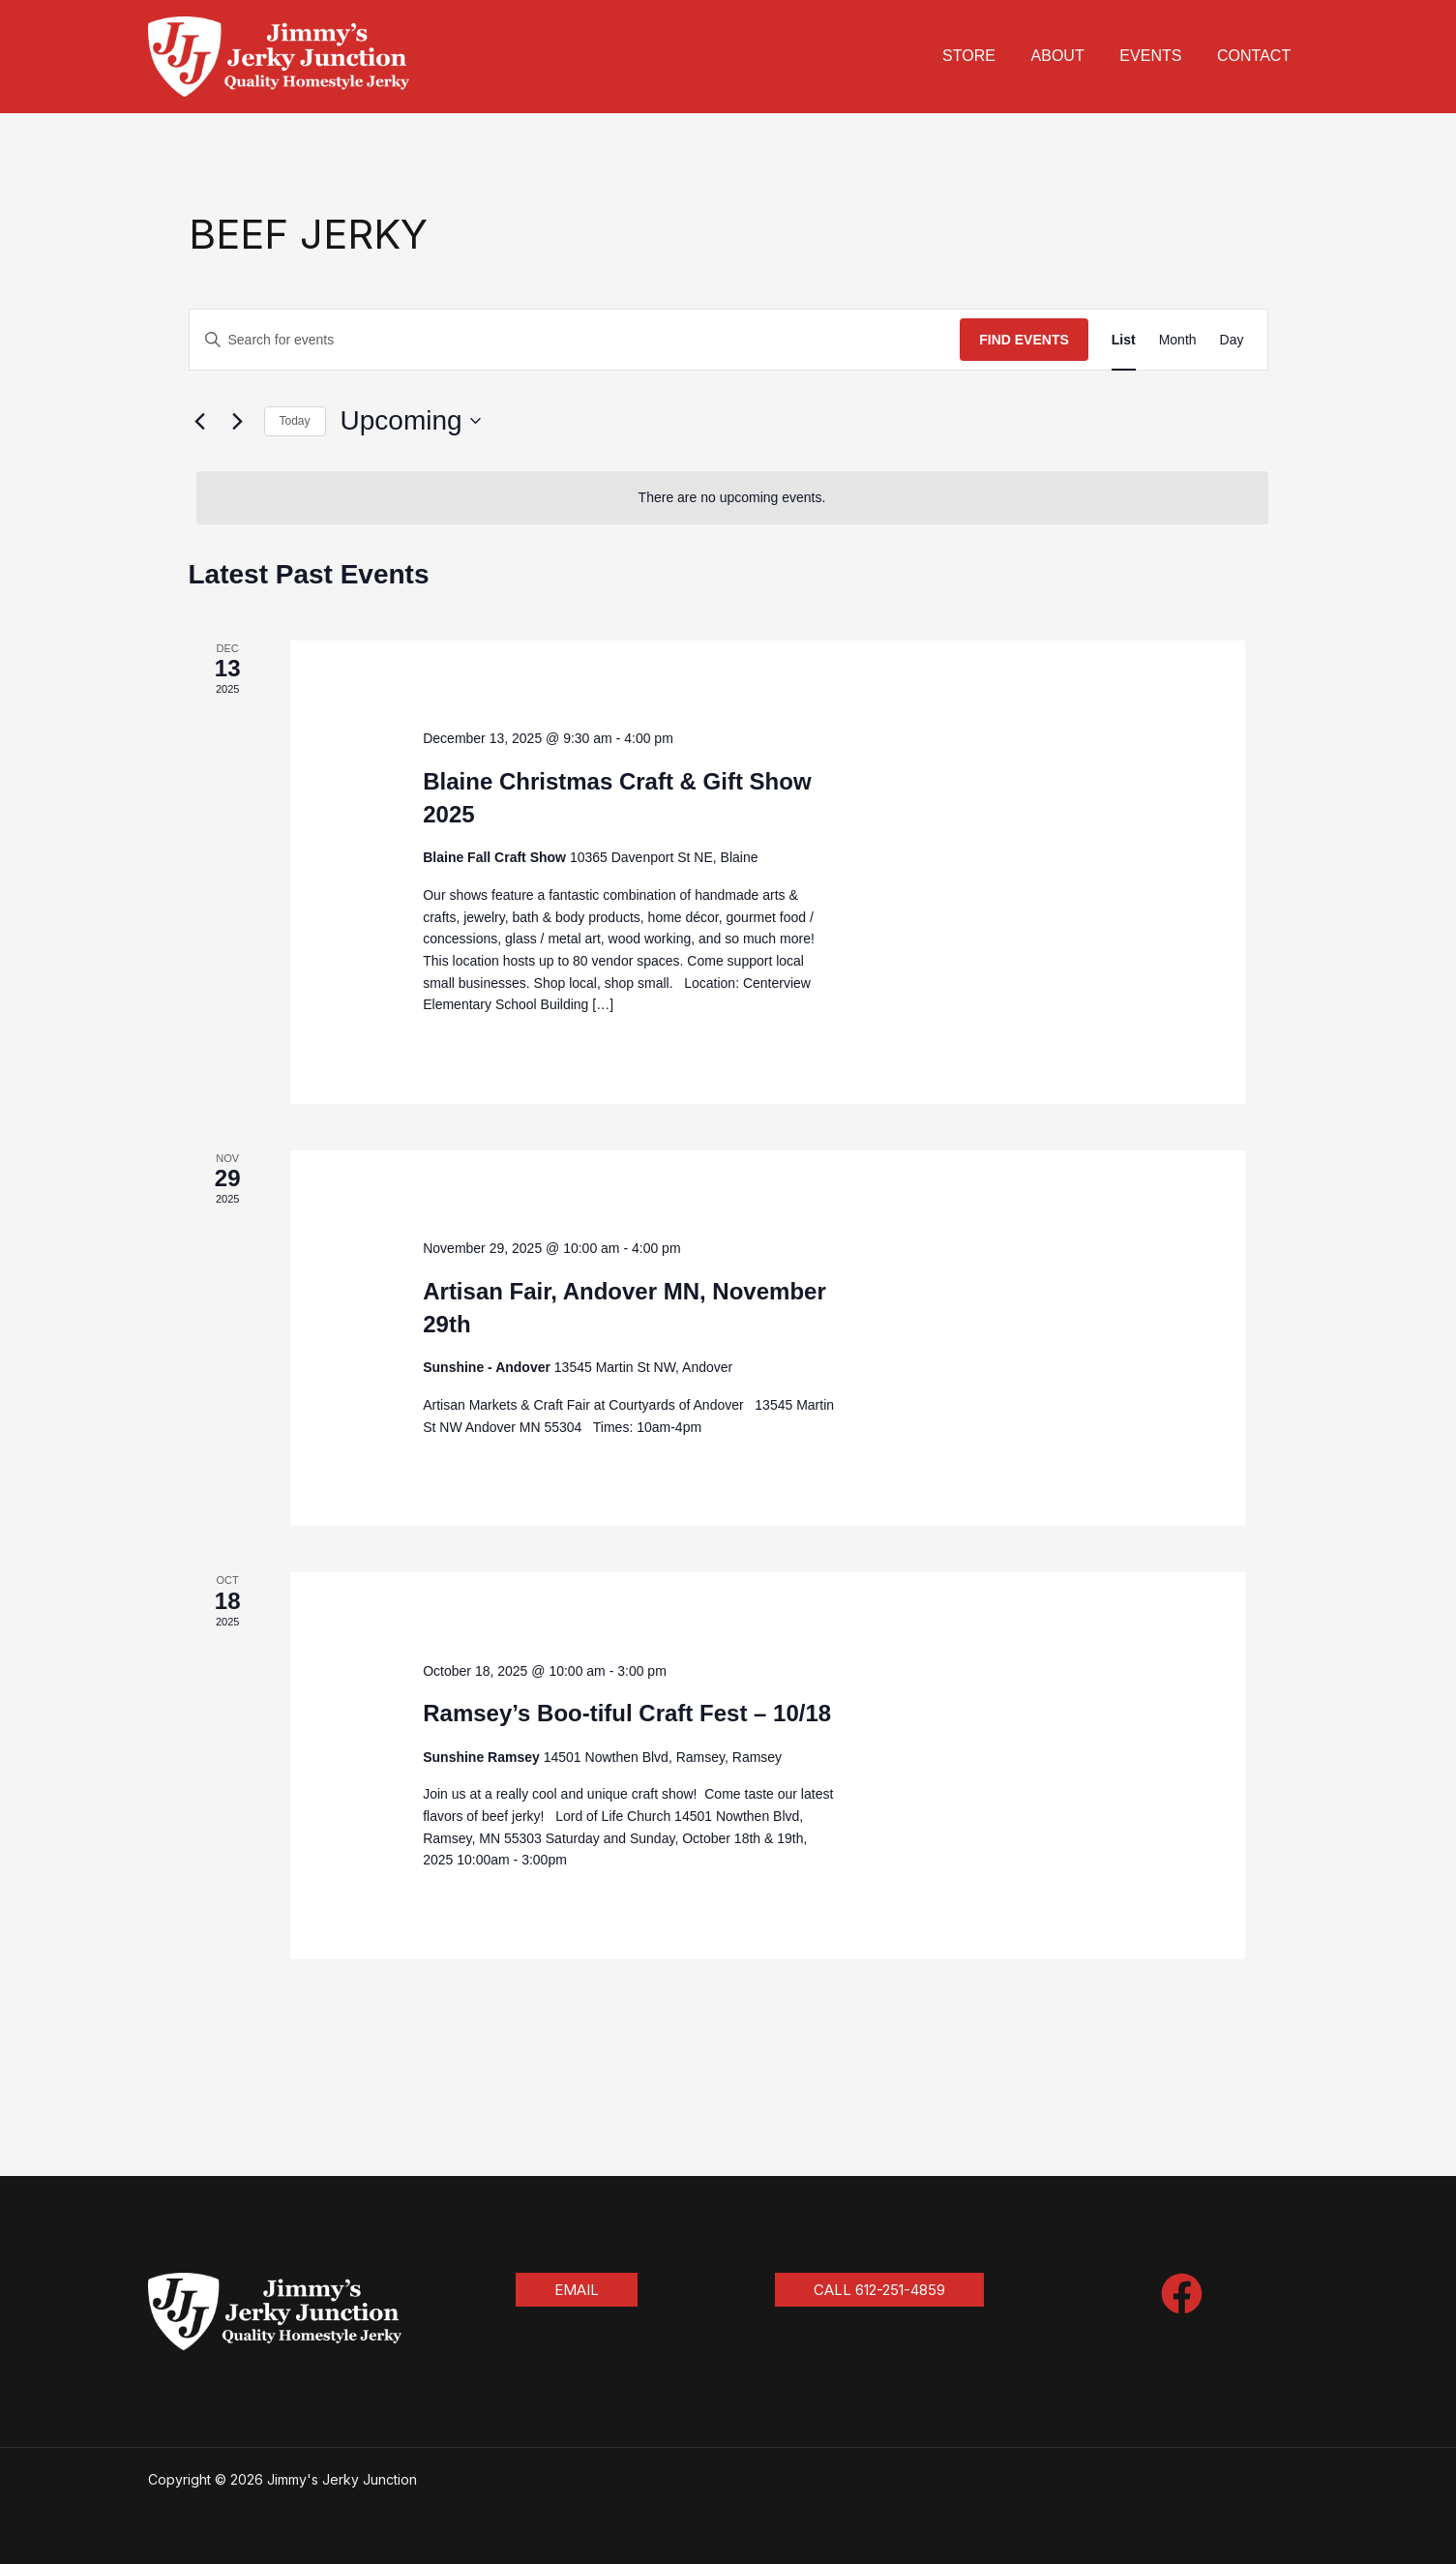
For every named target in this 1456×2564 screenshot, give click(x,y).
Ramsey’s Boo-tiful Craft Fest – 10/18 (627, 1713)
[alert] (732, 497)
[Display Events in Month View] (1178, 340)
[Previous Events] (200, 420)
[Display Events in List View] (1124, 340)
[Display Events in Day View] (1232, 340)
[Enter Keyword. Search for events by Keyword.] (575, 340)
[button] (577, 2290)
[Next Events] (238, 420)
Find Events (1024, 339)
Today (295, 421)
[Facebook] (1182, 2293)
